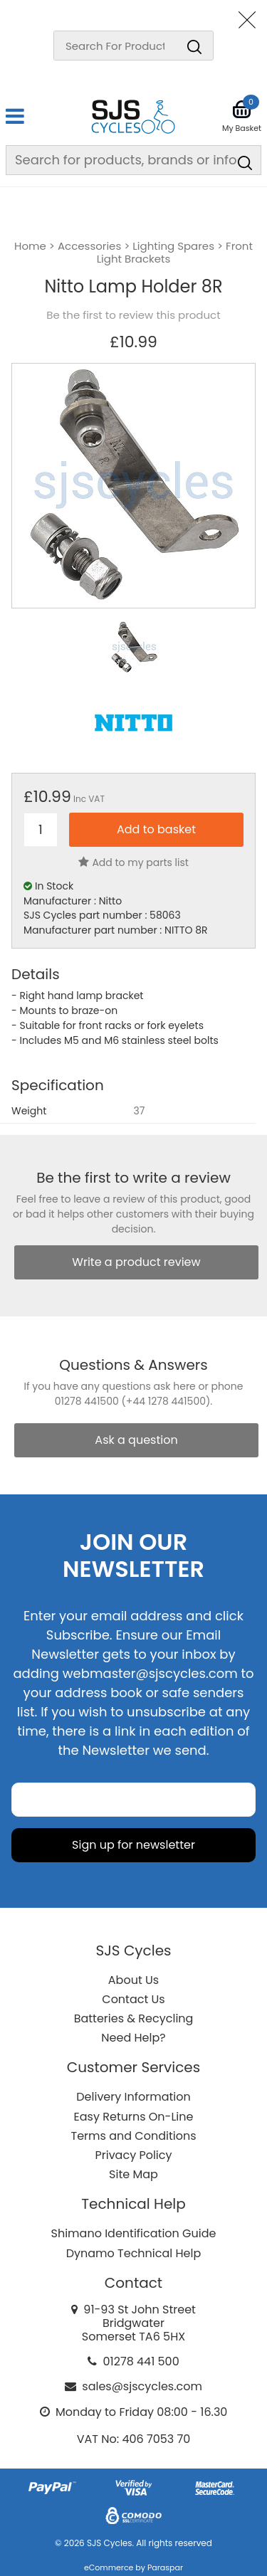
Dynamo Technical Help (133, 2253)
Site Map (133, 2174)
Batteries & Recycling (134, 2018)
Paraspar (165, 2567)
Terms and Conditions (134, 2136)
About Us (133, 1980)
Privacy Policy (133, 2155)
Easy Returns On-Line (134, 2116)
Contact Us (133, 1999)
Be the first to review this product (133, 315)
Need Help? (133, 2037)
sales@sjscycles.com (142, 2386)
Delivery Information (133, 2097)
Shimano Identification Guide (133, 2233)
